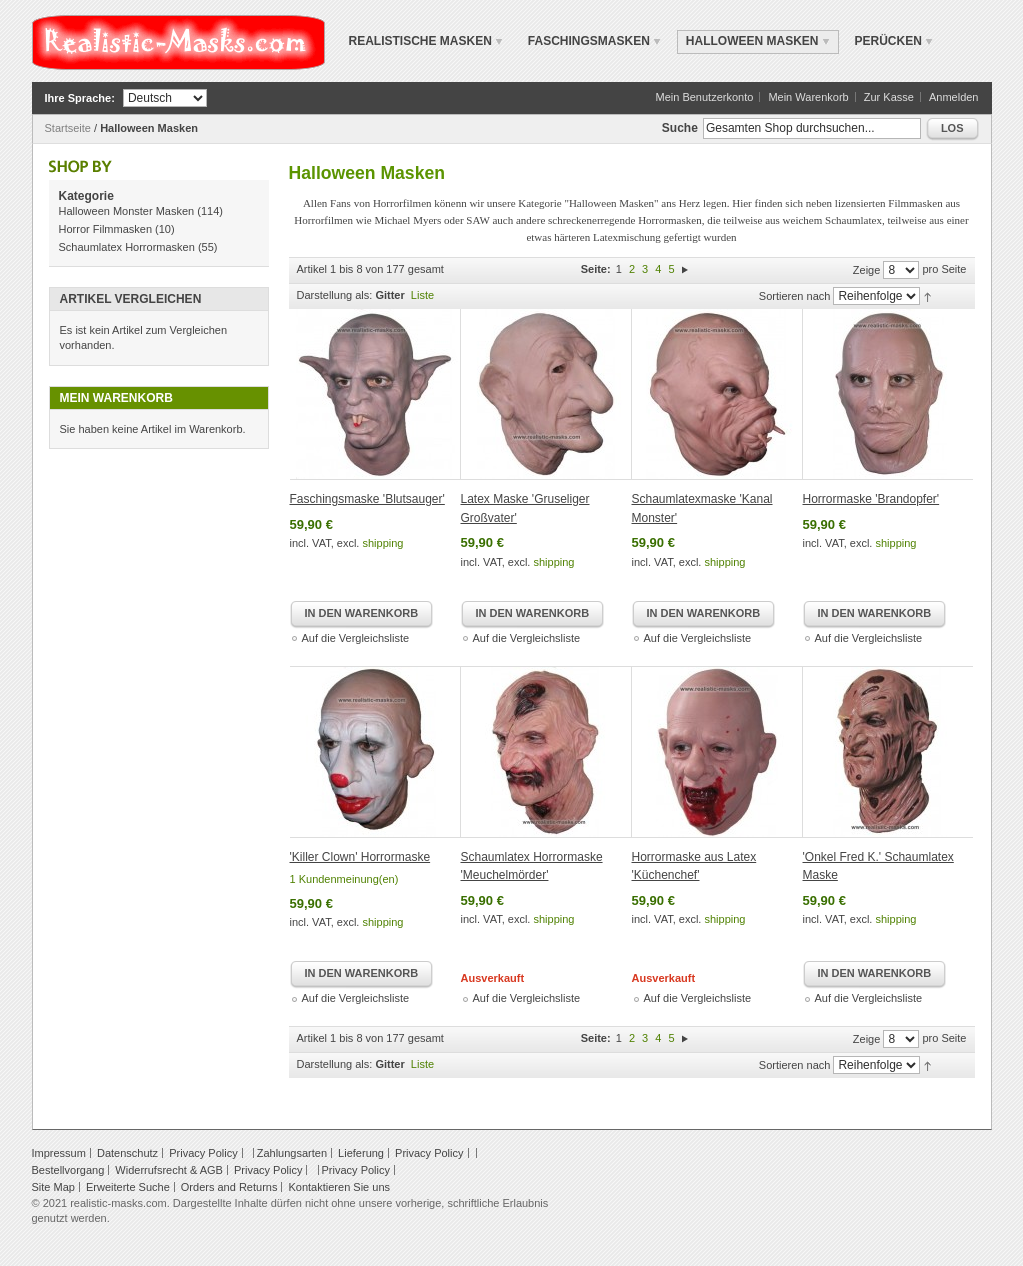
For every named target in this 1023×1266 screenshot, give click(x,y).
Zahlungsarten (292, 1153)
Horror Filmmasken (106, 229)
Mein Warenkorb (808, 97)
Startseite (68, 128)
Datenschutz (127, 1153)
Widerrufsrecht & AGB (169, 1170)
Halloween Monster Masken (127, 211)
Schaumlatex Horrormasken (127, 247)
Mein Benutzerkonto (704, 97)
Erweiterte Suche (128, 1187)
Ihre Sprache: (80, 98)
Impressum (59, 1153)
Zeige (867, 270)
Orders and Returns (229, 1187)
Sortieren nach (795, 296)
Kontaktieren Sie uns (339, 1187)
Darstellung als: (335, 295)
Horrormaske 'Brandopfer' (871, 499)
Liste (422, 295)
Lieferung (361, 1153)
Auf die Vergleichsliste (356, 638)
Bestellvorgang (68, 1170)
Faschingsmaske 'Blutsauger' (367, 499)
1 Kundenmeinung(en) (344, 879)
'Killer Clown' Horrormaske (360, 857)
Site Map (53, 1187)
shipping (382, 543)
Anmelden (954, 97)
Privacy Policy (203, 1153)
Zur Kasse (889, 97)
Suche (680, 128)
